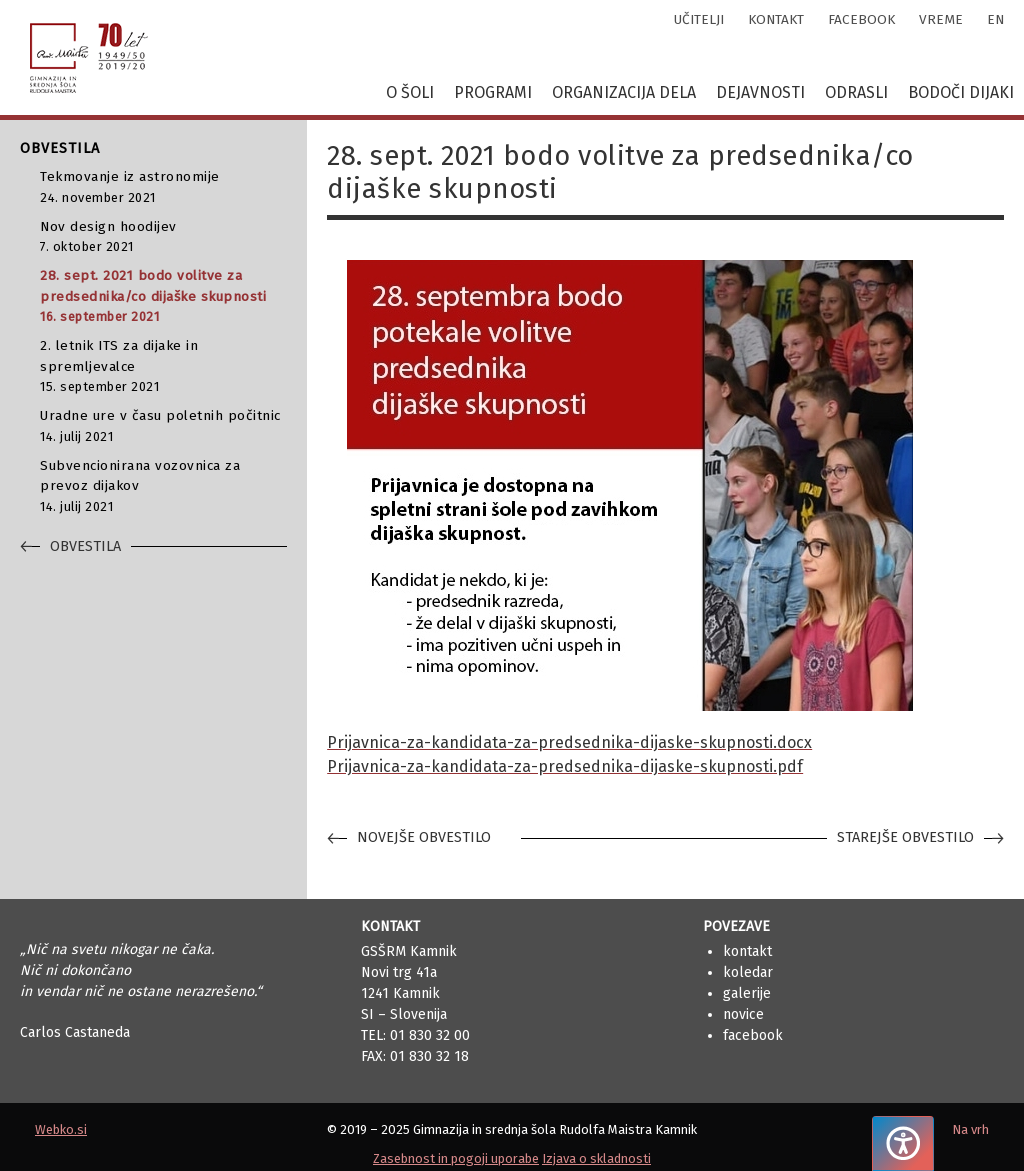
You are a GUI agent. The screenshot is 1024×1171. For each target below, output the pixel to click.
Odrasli (856, 92)
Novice (743, 1014)
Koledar (748, 972)
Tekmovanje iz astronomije (163, 187)
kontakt (776, 19)
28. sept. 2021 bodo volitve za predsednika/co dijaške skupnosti (163, 296)
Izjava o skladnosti (596, 1158)
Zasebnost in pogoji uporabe (456, 1158)
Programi (493, 92)
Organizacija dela (624, 92)
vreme (941, 19)
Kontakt (747, 951)
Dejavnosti (760, 92)
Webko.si (61, 1129)
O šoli (410, 92)
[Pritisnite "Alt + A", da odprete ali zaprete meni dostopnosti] (903, 1143)
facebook (861, 19)
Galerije (747, 993)
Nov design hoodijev (163, 237)
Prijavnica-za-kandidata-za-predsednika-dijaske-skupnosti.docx (569, 742)
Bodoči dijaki (961, 92)
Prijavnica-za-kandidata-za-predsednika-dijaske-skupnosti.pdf (565, 766)
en (995, 19)
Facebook (753, 1035)
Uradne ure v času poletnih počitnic (163, 426)
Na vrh (970, 1129)
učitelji (699, 19)
